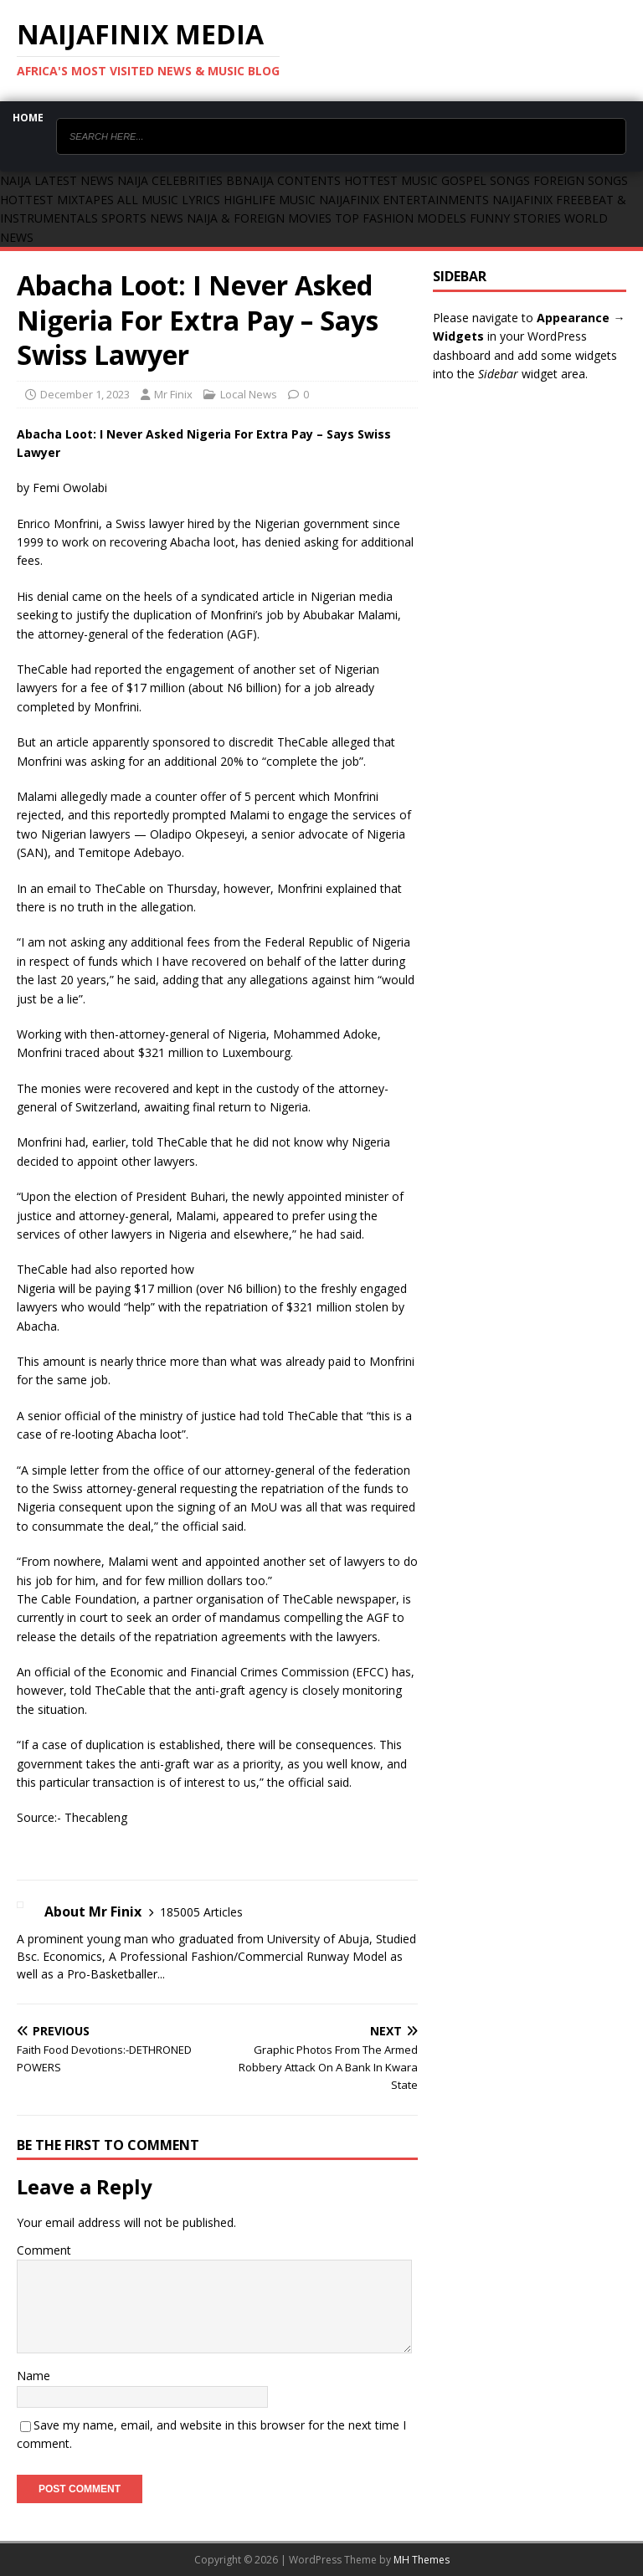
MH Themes (422, 2560)
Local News (248, 394)
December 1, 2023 (85, 394)
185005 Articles (201, 1912)
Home (28, 117)
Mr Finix (173, 394)
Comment (44, 2250)
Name (33, 2376)
